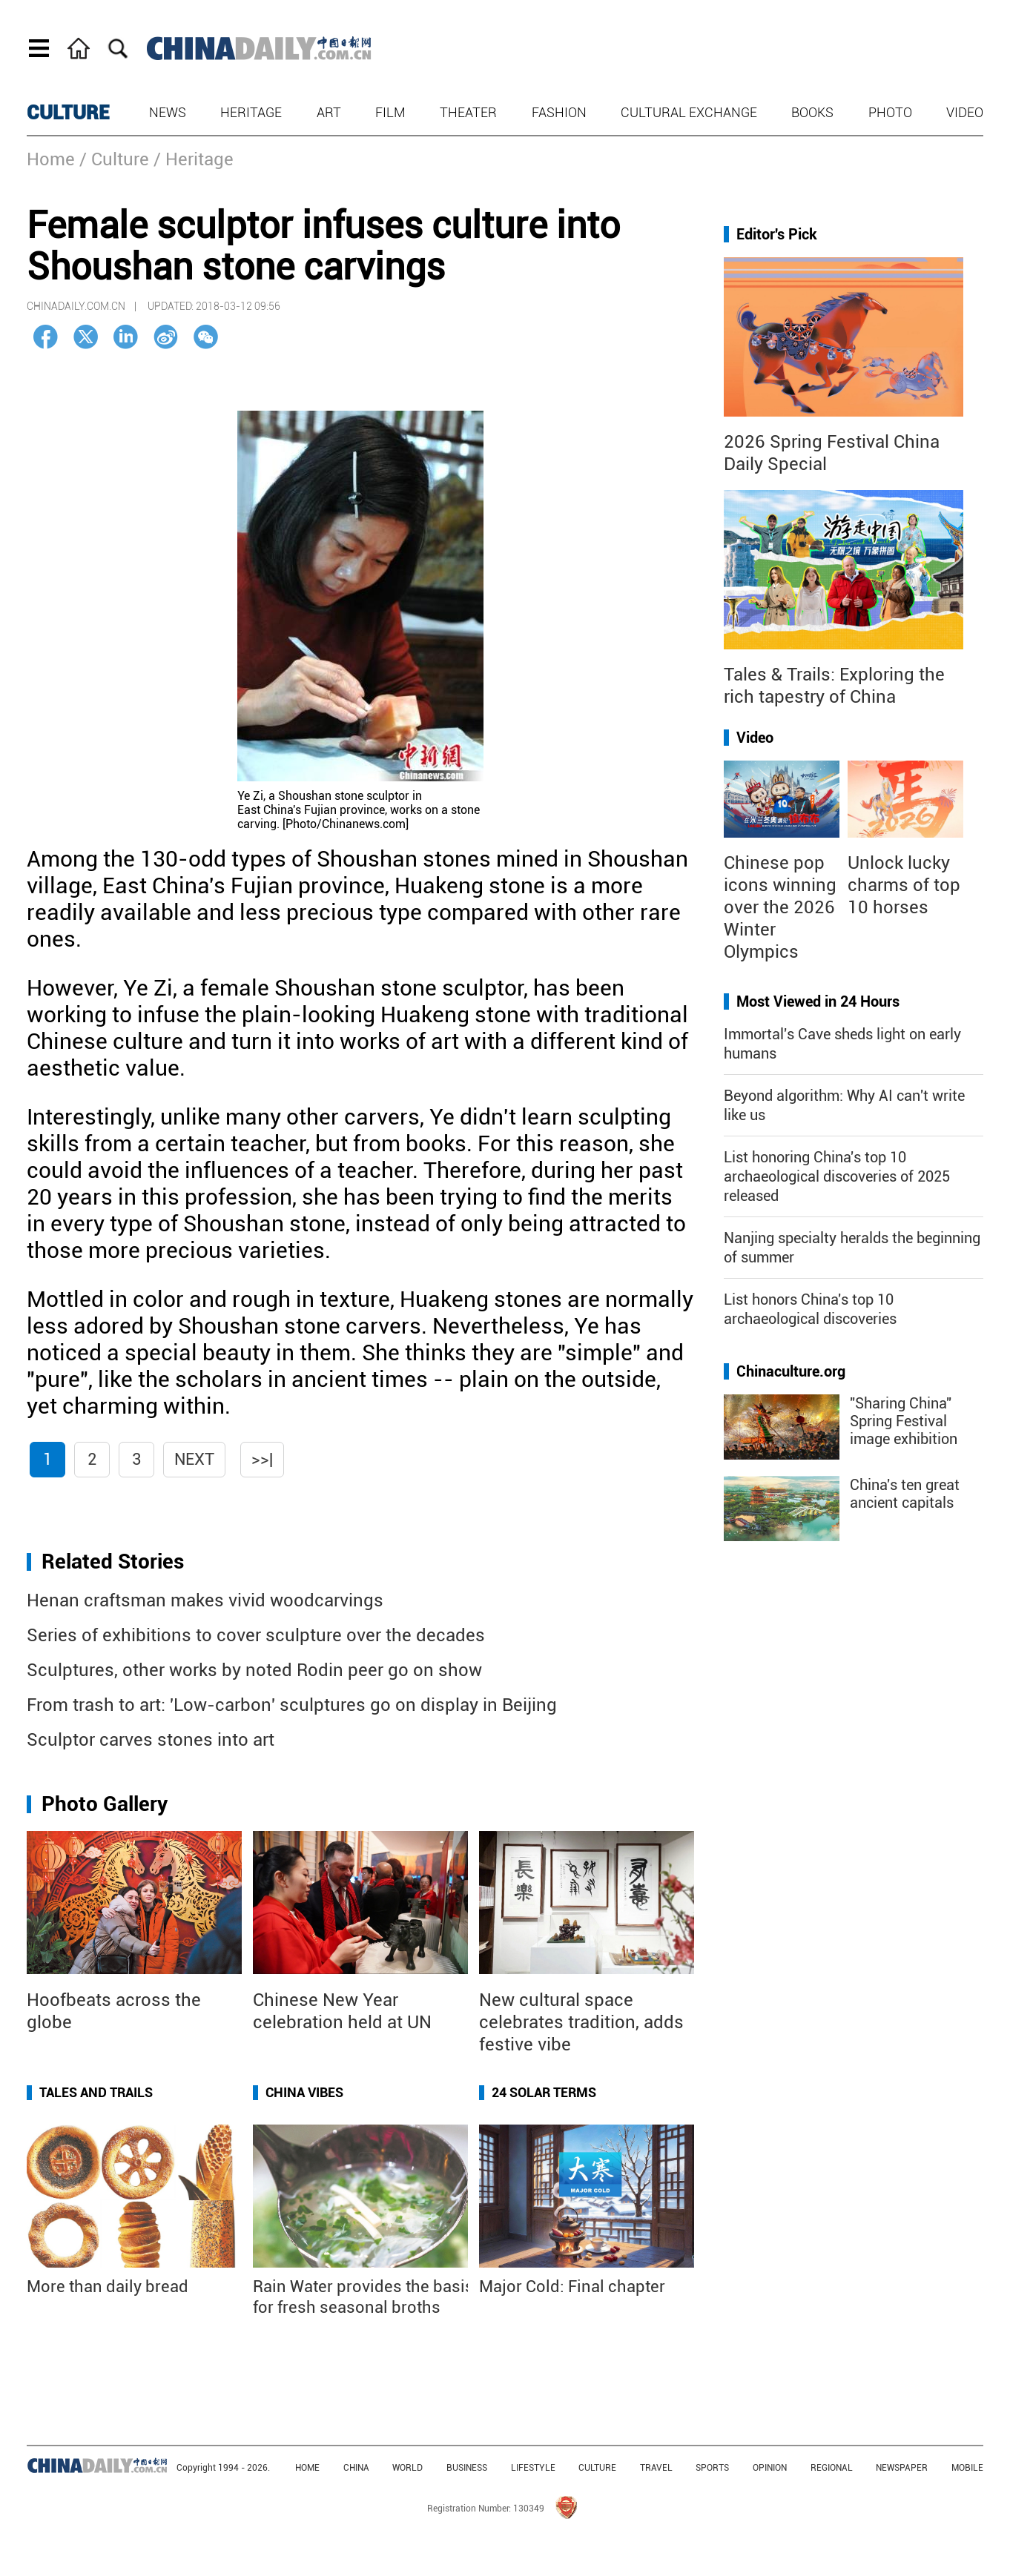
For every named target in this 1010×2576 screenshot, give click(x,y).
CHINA (356, 2468)
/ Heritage (194, 159)
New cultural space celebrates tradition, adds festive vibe (581, 2022)
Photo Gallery (105, 1804)
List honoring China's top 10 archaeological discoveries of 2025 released (837, 1176)
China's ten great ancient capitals (905, 1494)
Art (329, 112)
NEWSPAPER (902, 2468)
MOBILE (967, 2468)
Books (812, 112)
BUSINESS (466, 2468)
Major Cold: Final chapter (572, 2286)
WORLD (407, 2468)
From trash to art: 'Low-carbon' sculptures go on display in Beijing (292, 1705)
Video (964, 112)
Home (51, 159)
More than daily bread (107, 2286)
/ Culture (114, 159)
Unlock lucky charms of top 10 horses (904, 885)
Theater (468, 112)
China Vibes (304, 2092)
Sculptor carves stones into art (150, 1739)
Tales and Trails (96, 2092)
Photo (890, 112)
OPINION (770, 2468)
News (167, 112)
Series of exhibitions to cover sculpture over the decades (256, 1635)
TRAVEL (656, 2468)
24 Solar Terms (544, 2092)
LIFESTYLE (533, 2468)
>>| (262, 1459)
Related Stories (113, 1561)
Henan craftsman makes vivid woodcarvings (205, 1600)
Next (194, 1459)
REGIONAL (832, 2468)
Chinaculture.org (790, 1371)
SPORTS (712, 2468)
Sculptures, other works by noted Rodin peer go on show (254, 1670)
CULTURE (68, 113)
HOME (307, 2468)
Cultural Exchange (689, 112)
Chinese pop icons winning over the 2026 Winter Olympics (780, 907)
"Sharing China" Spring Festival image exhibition (903, 1421)
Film (390, 112)
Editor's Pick (776, 234)
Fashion (559, 112)
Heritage (251, 112)
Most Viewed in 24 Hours (818, 1001)
